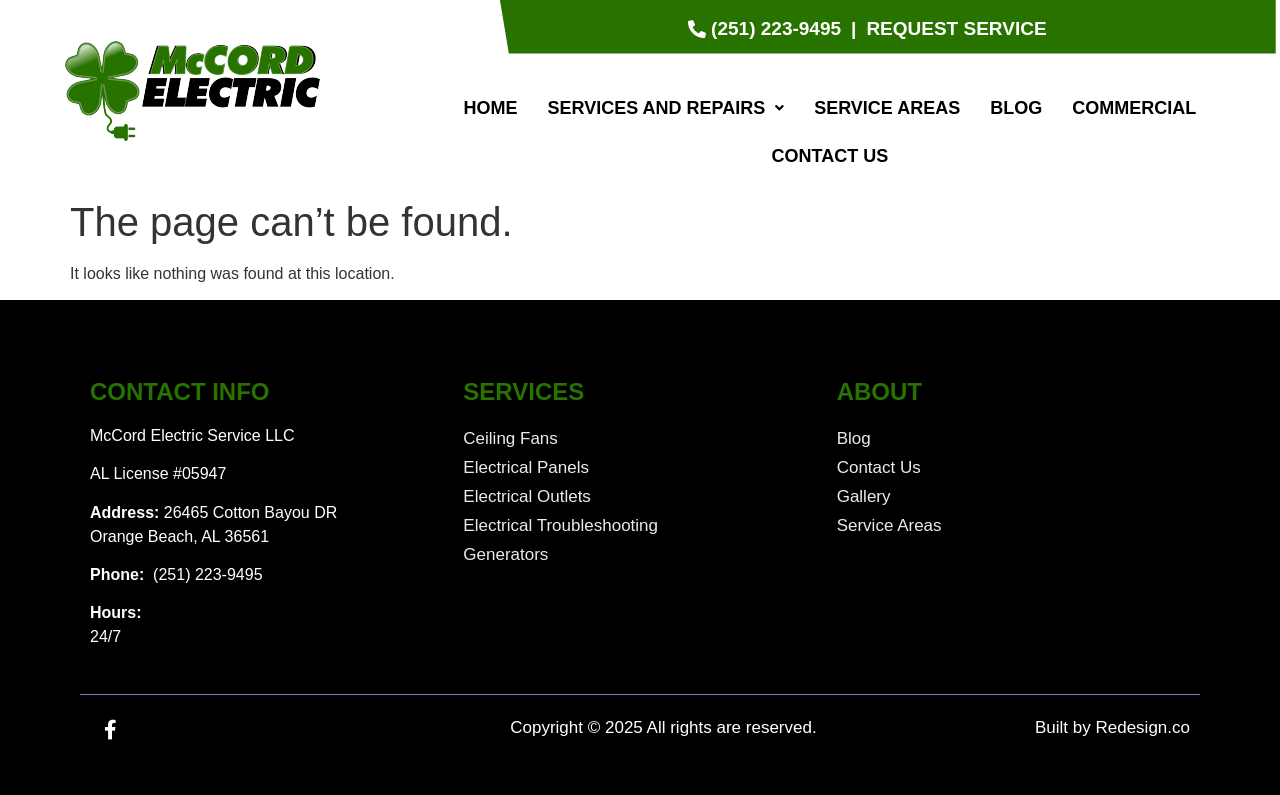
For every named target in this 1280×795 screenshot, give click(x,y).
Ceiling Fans (510, 438)
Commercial (1134, 108)
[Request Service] (956, 29)
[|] (853, 29)
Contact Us (830, 156)
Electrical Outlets (527, 496)
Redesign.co (1142, 727)
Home (490, 108)
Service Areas (887, 108)
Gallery (864, 496)
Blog (1016, 108)
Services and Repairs (665, 108)
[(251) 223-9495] (767, 29)
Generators (505, 554)
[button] (665, 108)
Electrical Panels (526, 467)
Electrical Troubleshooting (560, 525)
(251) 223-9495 (206, 574)
